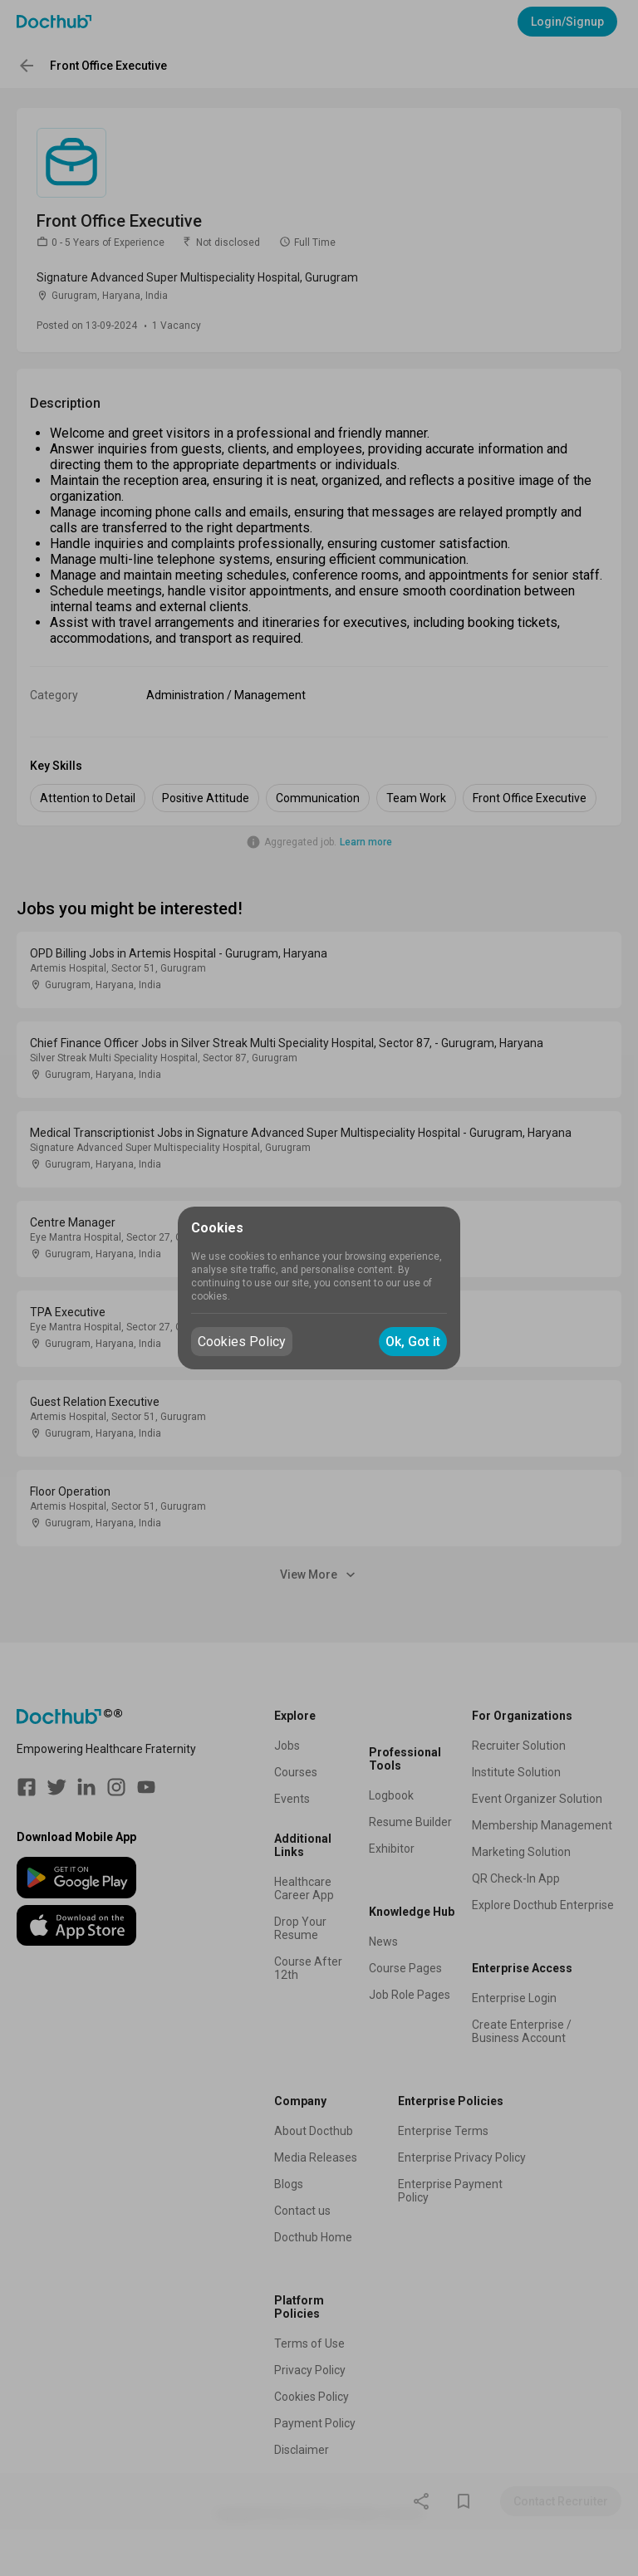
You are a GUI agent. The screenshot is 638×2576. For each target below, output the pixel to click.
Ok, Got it (412, 1341)
